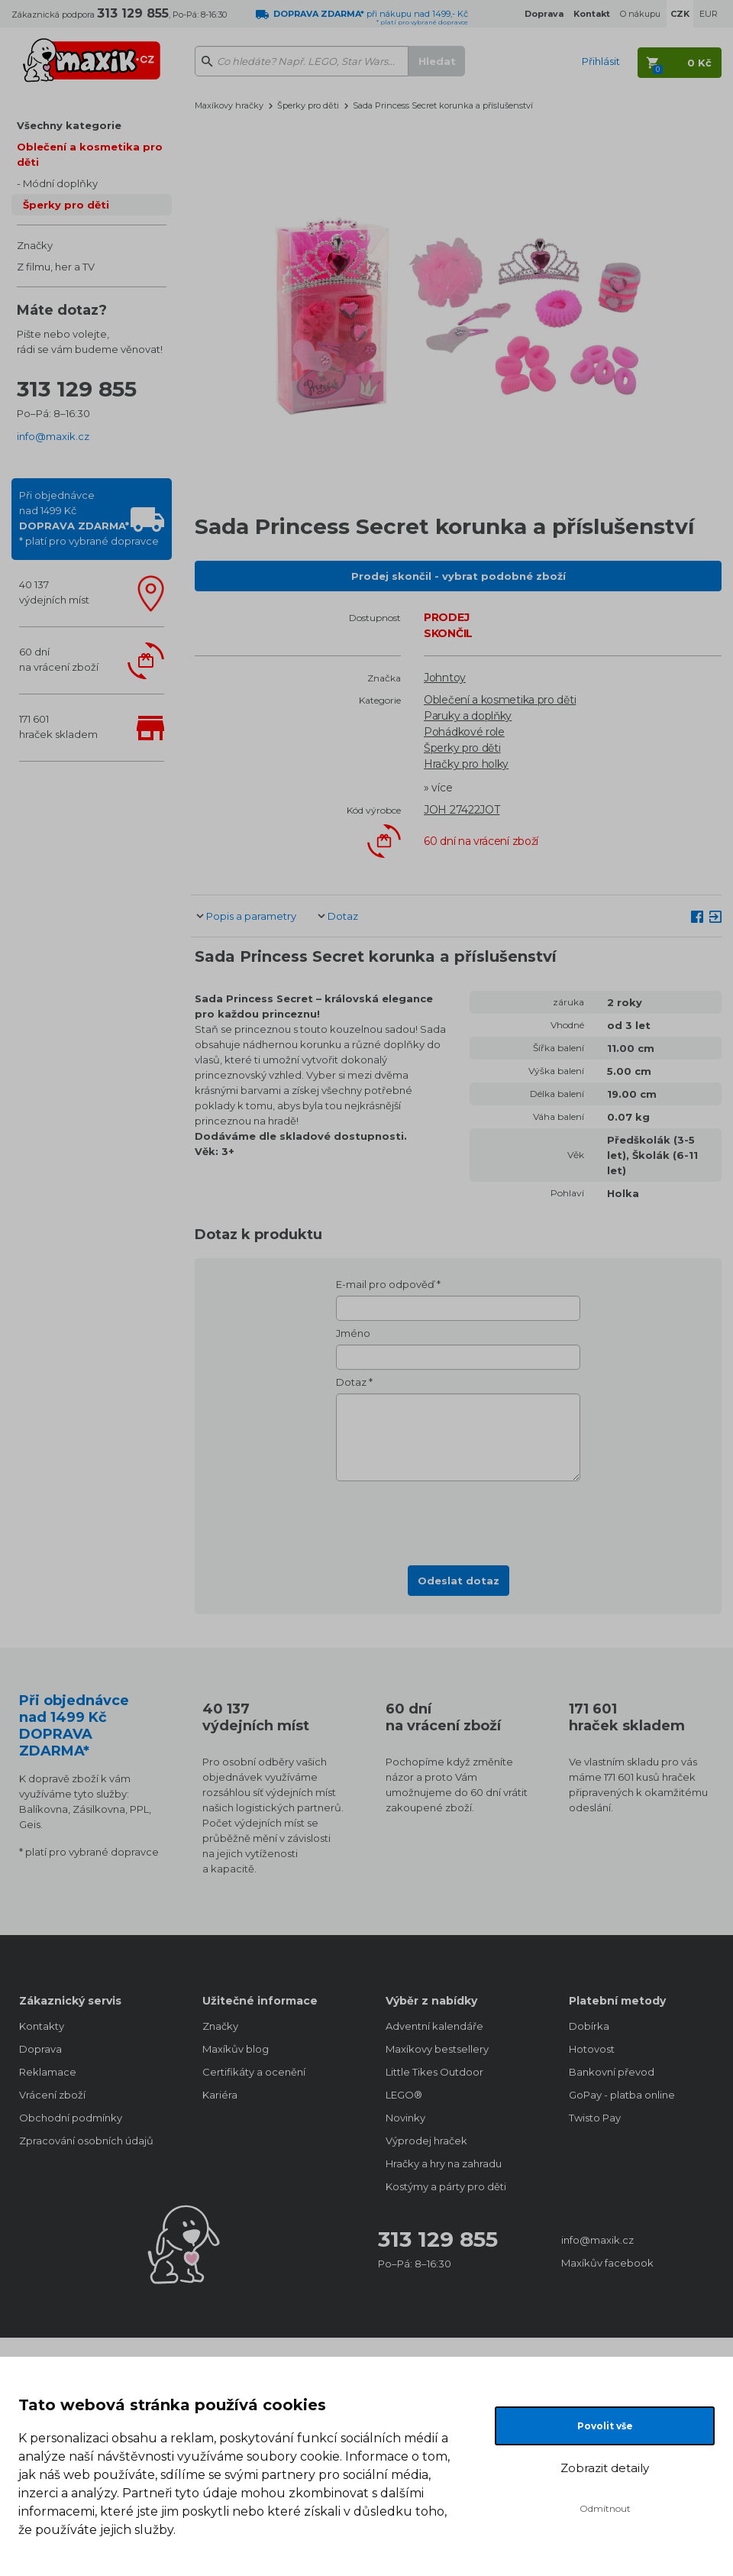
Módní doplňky (60, 183)
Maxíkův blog (235, 2049)
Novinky (405, 2118)
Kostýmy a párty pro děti (446, 2186)
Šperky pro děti (66, 205)
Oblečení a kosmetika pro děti (90, 154)
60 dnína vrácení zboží (58, 659)
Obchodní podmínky (70, 2118)
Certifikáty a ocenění (253, 2072)
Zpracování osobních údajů (86, 2140)
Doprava (40, 2049)
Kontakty (41, 2026)
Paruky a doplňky (468, 716)
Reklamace (47, 2072)
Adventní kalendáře (434, 2026)
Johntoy (445, 677)
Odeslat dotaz (458, 1580)
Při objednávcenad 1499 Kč (89, 518)
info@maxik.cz (53, 436)
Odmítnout (605, 2508)
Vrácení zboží (52, 2095)
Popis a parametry (251, 916)
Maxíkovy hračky (229, 105)
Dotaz (343, 916)
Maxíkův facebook (607, 2263)
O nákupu (640, 13)
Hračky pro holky (466, 764)
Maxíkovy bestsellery (437, 2049)
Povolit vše (605, 2426)
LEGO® (404, 2095)
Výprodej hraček (426, 2140)
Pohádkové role (464, 732)
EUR (708, 13)
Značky (35, 245)
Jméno (353, 1333)
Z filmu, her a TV (56, 267)
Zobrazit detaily (604, 2468)
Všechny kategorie (69, 125)
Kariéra (219, 2095)
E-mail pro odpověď (385, 1284)
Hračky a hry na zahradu (444, 2163)
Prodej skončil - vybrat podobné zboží (458, 576)
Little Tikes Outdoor (434, 2072)
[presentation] (458, 1519)
